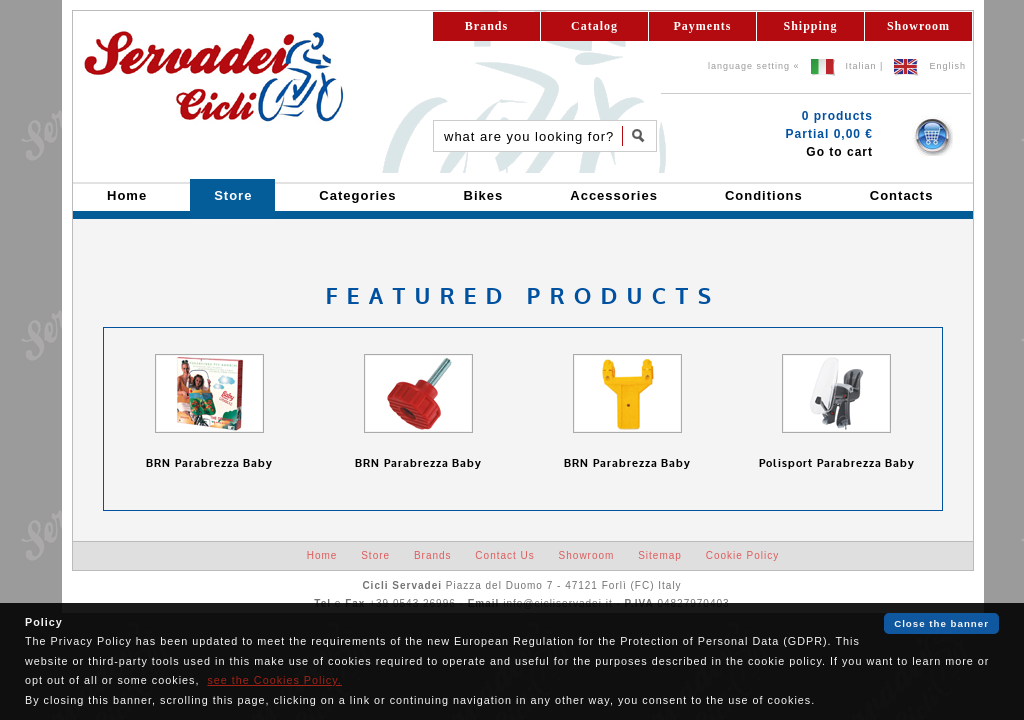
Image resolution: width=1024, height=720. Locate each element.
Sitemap (660, 555)
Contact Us (504, 555)
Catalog (594, 26)
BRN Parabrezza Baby (209, 463)
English (947, 66)
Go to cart (839, 152)
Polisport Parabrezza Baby (837, 463)
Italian (861, 66)
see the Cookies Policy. (274, 680)
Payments (703, 26)
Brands (486, 26)
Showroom (918, 26)
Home (322, 555)
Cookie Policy (743, 555)
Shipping (810, 26)
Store (375, 555)
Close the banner (941, 623)
